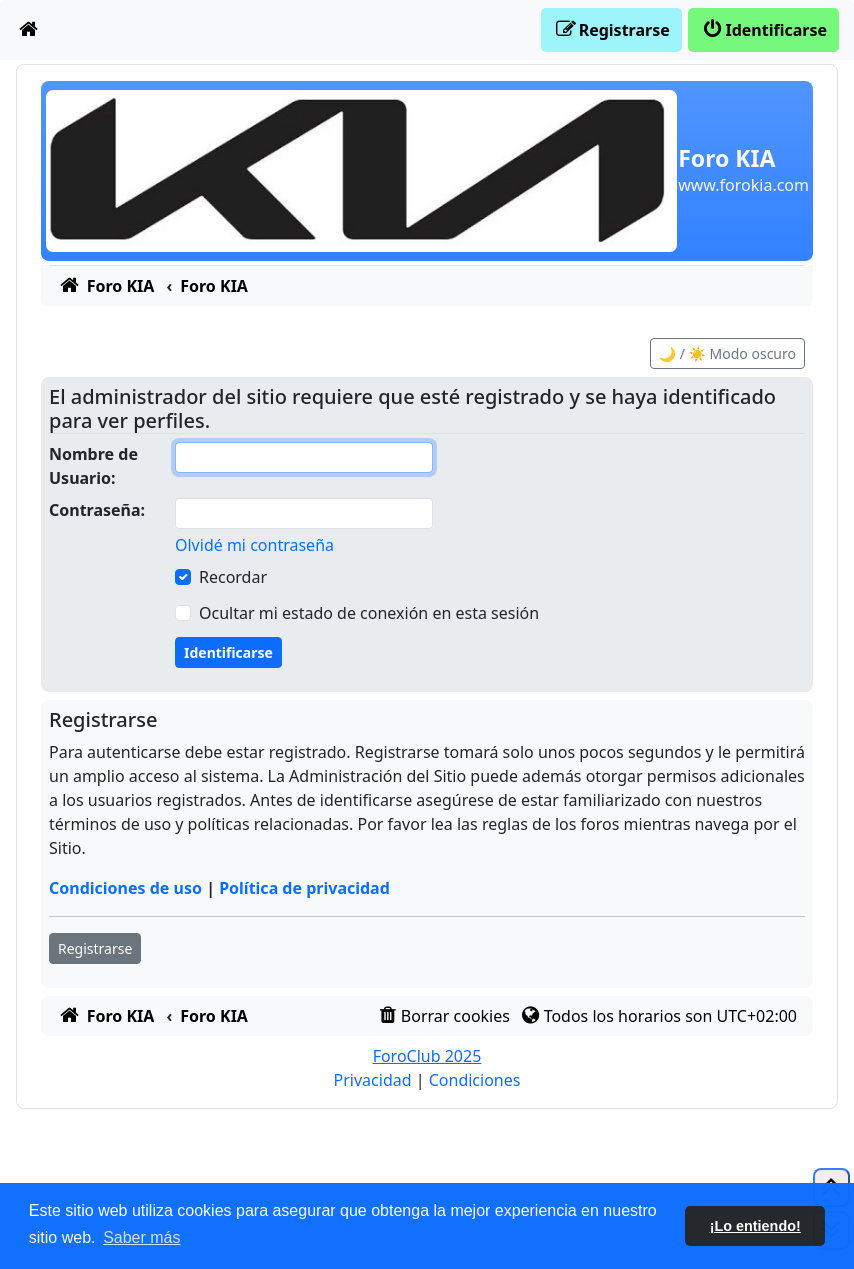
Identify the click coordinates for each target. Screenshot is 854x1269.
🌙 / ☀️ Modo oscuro (727, 353)
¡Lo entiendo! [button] (755, 1226)
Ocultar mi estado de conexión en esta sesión (369, 613)
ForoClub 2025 (427, 1056)
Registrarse (95, 948)
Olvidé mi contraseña (254, 545)
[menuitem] (29, 30)
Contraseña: (97, 510)
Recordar (233, 577)
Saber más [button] (141, 1237)
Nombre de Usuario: (93, 466)
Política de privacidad (304, 888)
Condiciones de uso (125, 888)
